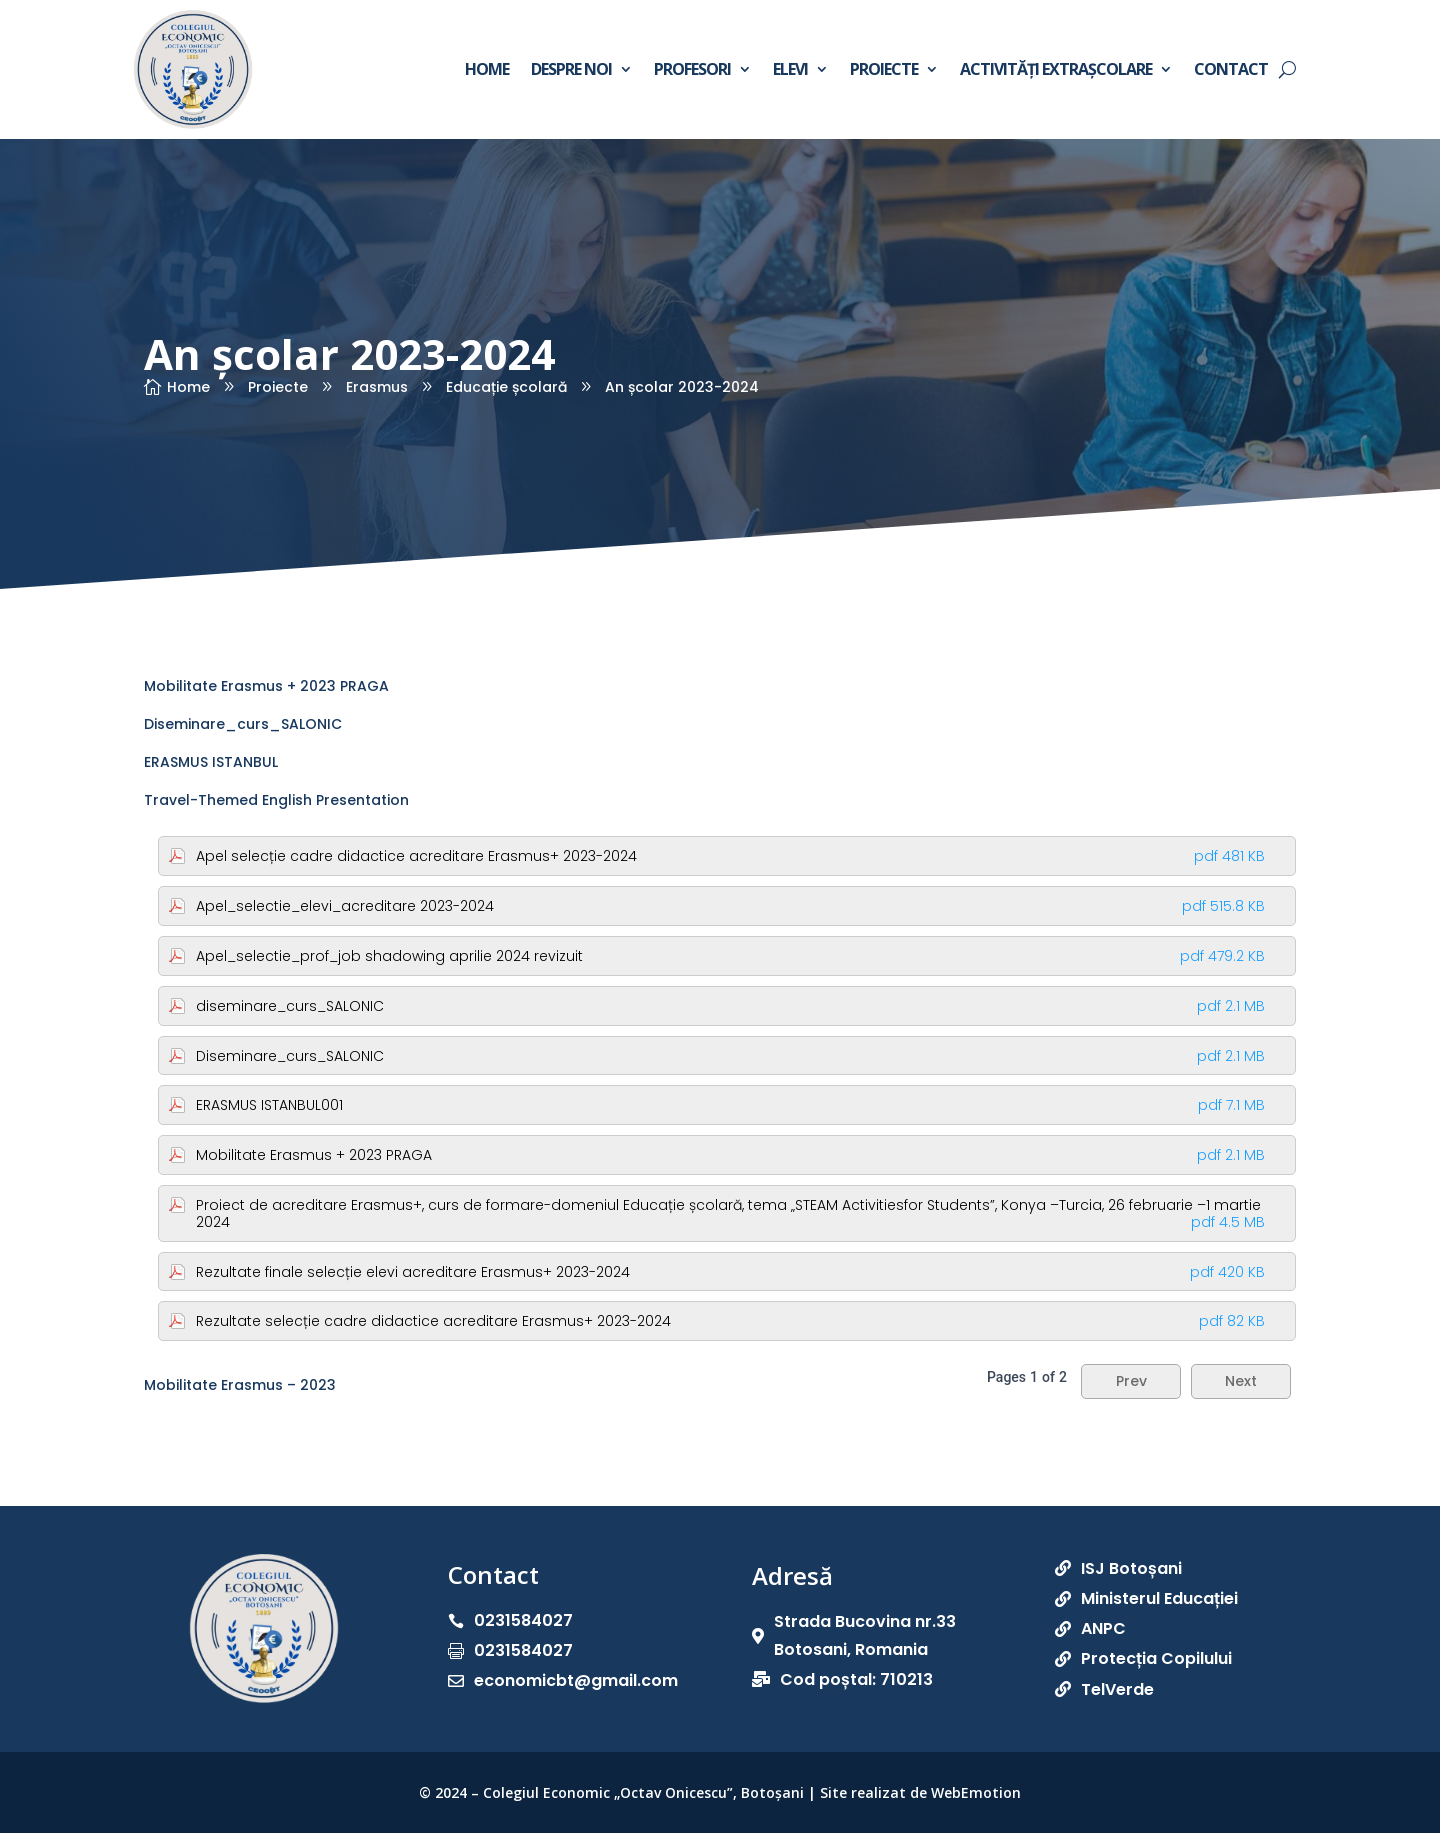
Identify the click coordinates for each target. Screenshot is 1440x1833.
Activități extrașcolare (1056, 69)
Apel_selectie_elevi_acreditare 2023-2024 (730, 906)
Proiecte (884, 69)
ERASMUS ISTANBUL (211, 762)
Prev (1131, 1381)
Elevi (790, 69)
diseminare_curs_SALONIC (730, 1006)
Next (1241, 1381)
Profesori (692, 69)
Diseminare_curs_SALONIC (243, 724)
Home (487, 69)
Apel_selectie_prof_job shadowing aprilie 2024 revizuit (730, 956)
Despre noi (571, 69)
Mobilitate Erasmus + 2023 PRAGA (266, 686)
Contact (1231, 69)
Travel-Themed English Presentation (276, 800)
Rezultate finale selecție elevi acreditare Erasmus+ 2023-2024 (730, 1272)
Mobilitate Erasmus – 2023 (240, 1385)
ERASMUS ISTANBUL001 (730, 1105)
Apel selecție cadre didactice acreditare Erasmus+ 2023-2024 (730, 856)
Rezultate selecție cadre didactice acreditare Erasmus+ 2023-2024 (730, 1321)
